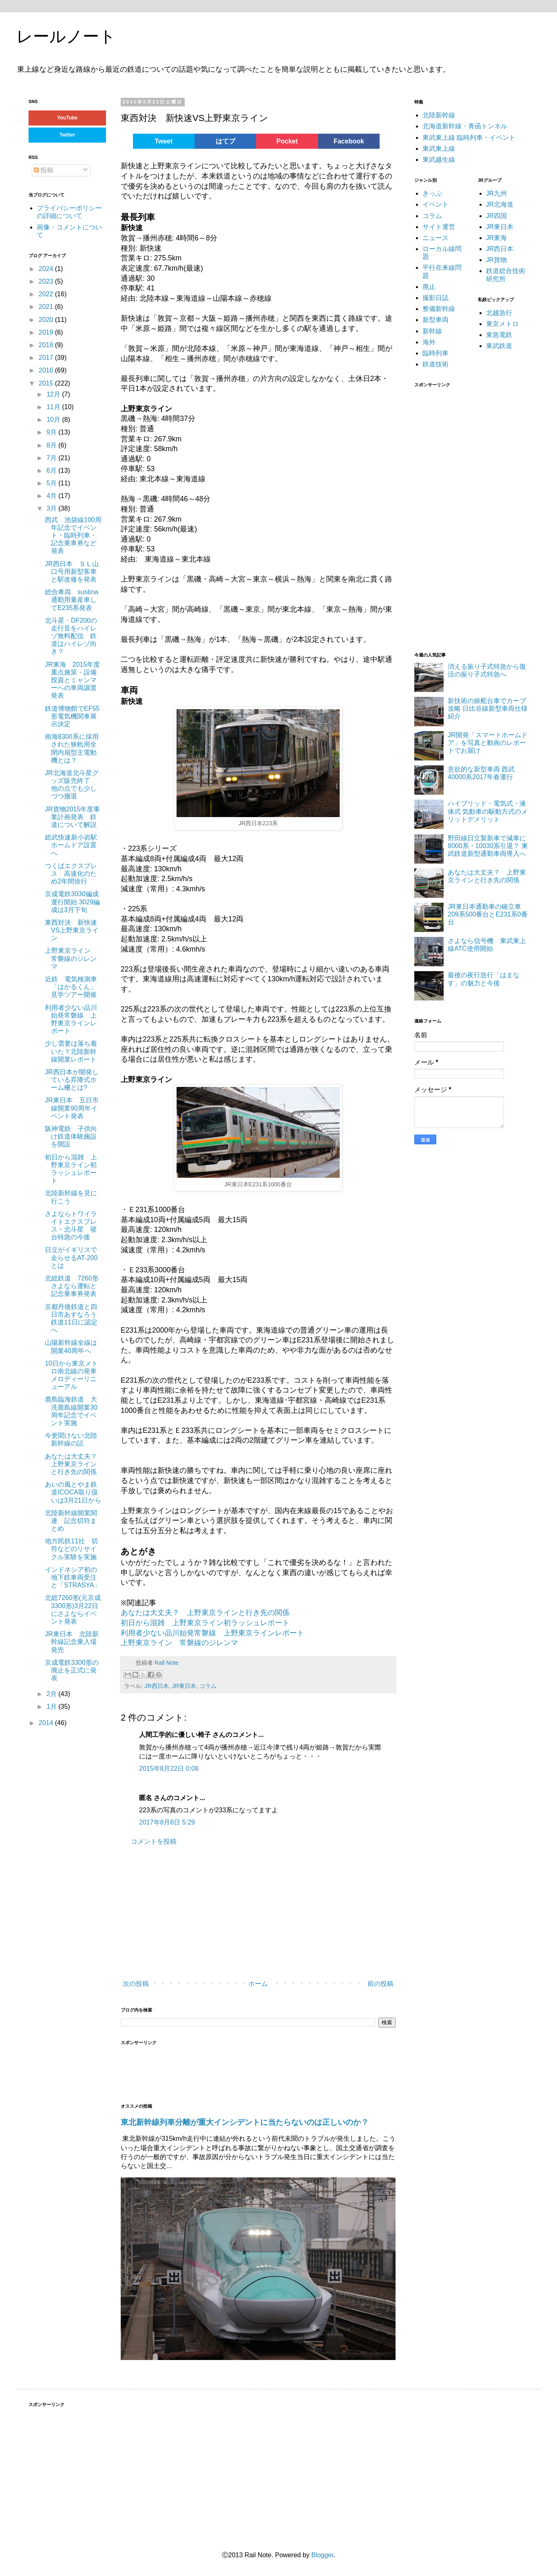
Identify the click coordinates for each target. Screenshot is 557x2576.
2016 (47, 370)
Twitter (67, 135)
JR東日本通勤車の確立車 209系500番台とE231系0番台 (488, 914)
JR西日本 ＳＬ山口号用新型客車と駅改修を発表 (72, 571)
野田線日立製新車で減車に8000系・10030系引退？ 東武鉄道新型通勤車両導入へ (488, 846)
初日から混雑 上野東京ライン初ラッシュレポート (205, 1623)
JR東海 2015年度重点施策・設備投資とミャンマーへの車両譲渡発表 (72, 680)
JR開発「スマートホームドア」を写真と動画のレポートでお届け (488, 743)
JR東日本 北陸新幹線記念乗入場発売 (72, 1642)
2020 (47, 319)
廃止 (428, 286)
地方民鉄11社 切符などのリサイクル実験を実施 (71, 1549)
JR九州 (496, 193)
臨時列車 (435, 353)
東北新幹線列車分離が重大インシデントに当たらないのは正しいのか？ (245, 2122)
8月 (52, 445)
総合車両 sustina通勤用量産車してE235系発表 (71, 599)
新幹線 (432, 331)
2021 (47, 306)
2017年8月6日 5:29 (167, 1822)
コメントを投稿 (154, 1841)
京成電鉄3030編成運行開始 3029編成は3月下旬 (72, 901)
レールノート (66, 36)
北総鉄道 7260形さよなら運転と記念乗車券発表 (72, 1286)
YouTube (67, 118)
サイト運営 (438, 226)
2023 (47, 281)
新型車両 (435, 319)
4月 (52, 495)
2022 (47, 294)
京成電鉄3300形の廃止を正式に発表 (72, 1670)
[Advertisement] (217, 1913)
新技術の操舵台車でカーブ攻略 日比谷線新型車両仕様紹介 (488, 708)
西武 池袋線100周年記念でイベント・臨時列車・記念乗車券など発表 (73, 535)
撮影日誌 (435, 297)
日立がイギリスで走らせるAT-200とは (71, 1257)
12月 (54, 394)
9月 (52, 432)
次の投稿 (136, 1983)
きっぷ (432, 193)
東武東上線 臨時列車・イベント (468, 137)
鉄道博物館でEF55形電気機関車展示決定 (72, 716)
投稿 (43, 170)
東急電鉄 (499, 334)
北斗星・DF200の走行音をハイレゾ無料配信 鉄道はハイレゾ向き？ (71, 636)
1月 (52, 1706)
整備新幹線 (438, 308)
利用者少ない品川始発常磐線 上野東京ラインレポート (212, 1633)
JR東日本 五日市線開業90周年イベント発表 (72, 1108)
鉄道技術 (435, 364)
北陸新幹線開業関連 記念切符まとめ (71, 1520)
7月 (52, 457)
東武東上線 (438, 148)
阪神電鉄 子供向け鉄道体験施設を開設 (71, 1136)
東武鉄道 (499, 345)
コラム (208, 1686)
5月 (52, 483)
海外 (428, 342)
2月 (52, 1693)
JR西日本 (156, 1686)
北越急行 (499, 312)
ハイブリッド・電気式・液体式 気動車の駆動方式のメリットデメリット (488, 811)
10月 (54, 419)
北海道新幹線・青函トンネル (464, 126)
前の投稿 (380, 1983)
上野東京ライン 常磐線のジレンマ (179, 1643)
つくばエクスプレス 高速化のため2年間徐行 (71, 873)
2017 (47, 357)
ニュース (435, 237)
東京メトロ (502, 323)
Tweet (163, 141)
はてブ (225, 141)
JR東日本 (184, 1686)
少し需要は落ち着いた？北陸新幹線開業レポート (71, 1051)
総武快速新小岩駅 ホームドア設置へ (74, 845)
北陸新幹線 (438, 115)
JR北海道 (500, 204)
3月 (52, 508)
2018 (47, 345)
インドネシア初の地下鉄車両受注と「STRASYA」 (73, 1577)
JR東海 (496, 237)
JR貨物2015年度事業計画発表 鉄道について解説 (72, 817)
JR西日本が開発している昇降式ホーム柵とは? (72, 1080)
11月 (54, 406)
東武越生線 (438, 159)
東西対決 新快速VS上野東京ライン (72, 930)
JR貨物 (496, 259)
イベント (435, 204)
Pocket (287, 141)
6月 (52, 470)
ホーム (258, 1983)
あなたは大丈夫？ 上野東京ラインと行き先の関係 (205, 1613)
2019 (47, 332)
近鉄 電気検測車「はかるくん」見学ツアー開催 (71, 987)
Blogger (322, 2555)
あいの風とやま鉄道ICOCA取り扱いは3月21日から (73, 1492)
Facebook (349, 141)
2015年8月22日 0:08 (169, 1768)
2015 (47, 383)
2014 (47, 1722)
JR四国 (496, 215)
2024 (47, 268)
